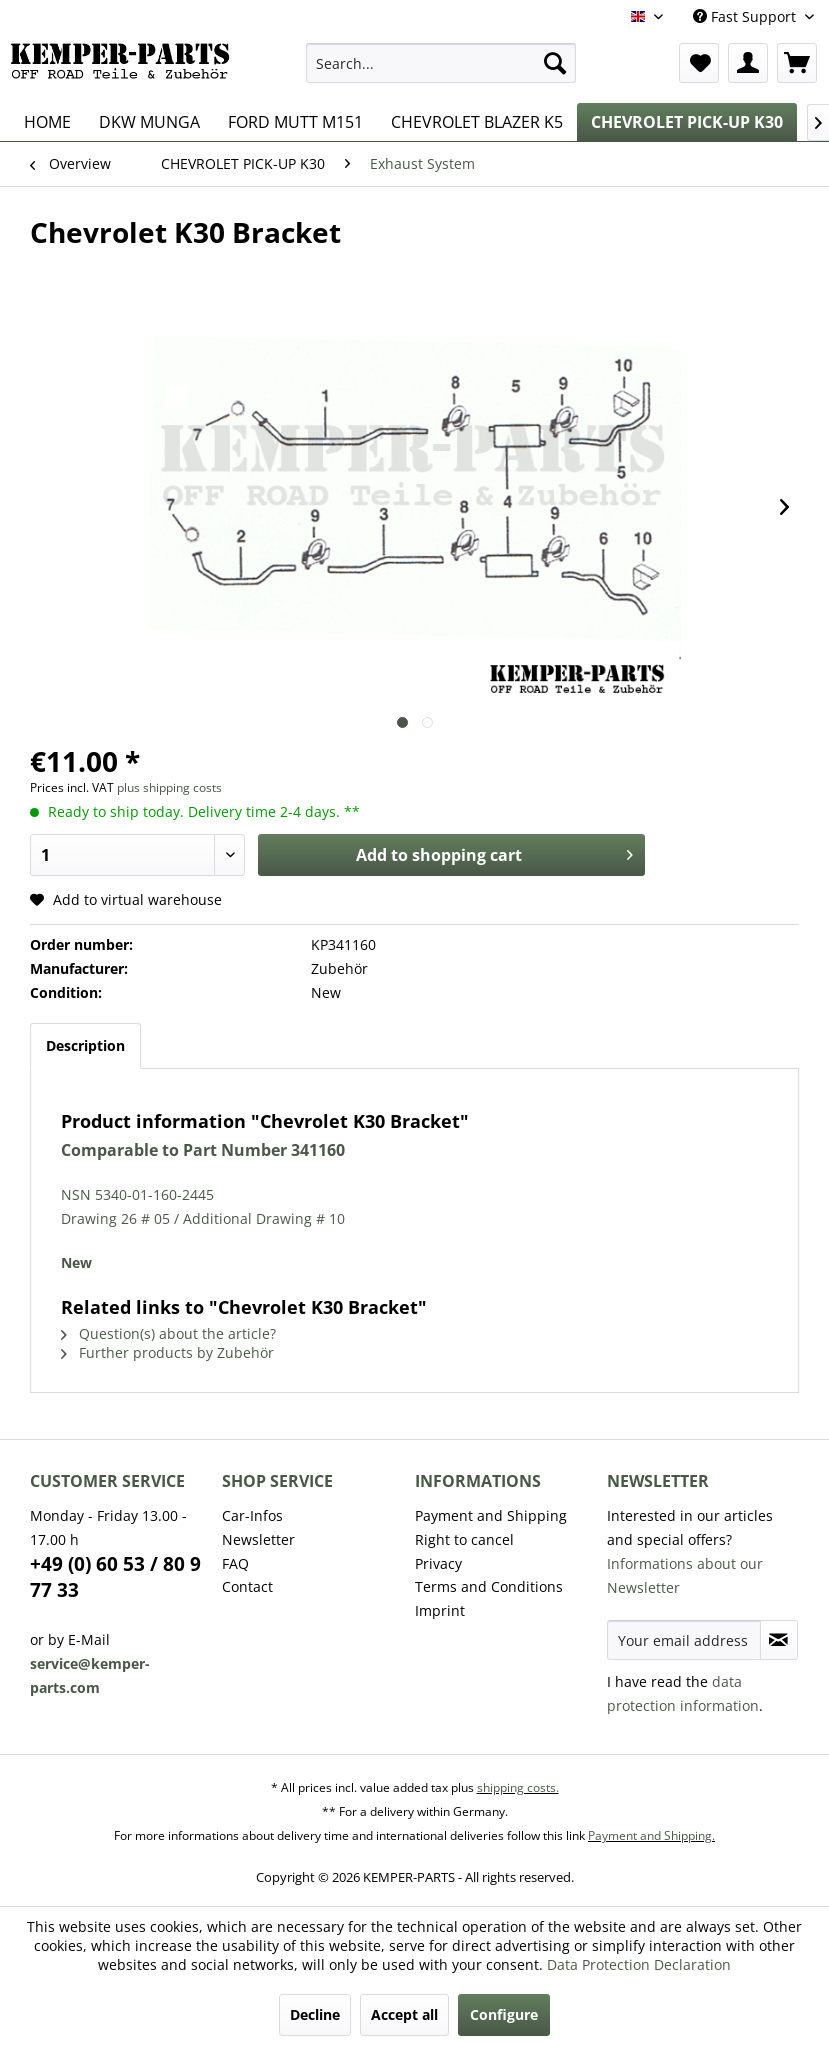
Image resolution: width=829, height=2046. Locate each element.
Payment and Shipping (491, 1515)
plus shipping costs (169, 787)
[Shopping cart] (797, 63)
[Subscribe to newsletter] (779, 1640)
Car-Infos (252, 1515)
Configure (504, 2014)
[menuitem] (440, 63)
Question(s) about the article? (168, 1333)
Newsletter (258, 1539)
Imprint (440, 1610)
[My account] (748, 63)
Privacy (438, 1563)
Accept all (404, 2014)
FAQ (235, 1563)
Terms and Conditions (489, 1586)
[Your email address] (684, 1640)
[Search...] (440, 63)
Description (85, 1045)
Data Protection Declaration (639, 1964)
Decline (315, 2014)
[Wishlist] (699, 63)
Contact (247, 1586)
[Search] (555, 63)
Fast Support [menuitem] (746, 16)
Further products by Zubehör (167, 1352)
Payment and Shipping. (651, 1835)
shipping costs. (518, 1787)
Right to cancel (464, 1539)
